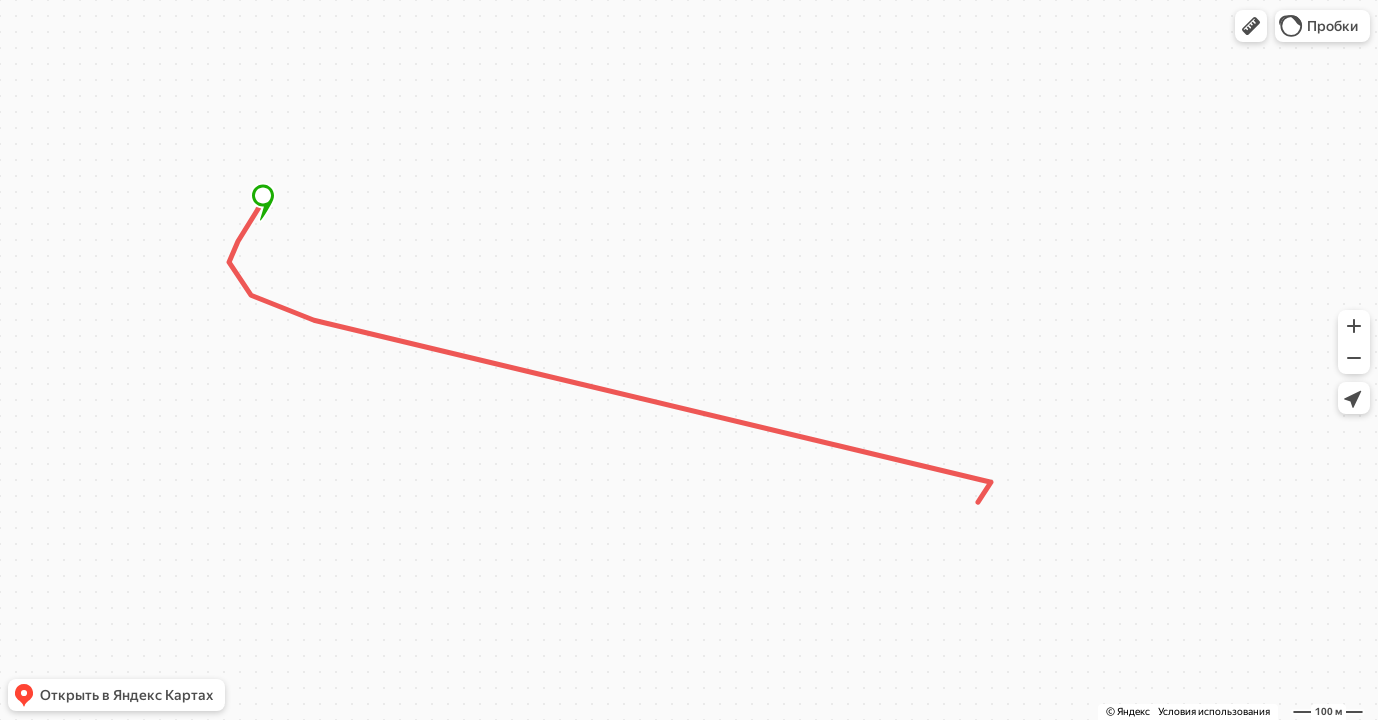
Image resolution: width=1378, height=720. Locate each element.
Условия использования (1214, 711)
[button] (1251, 26)
